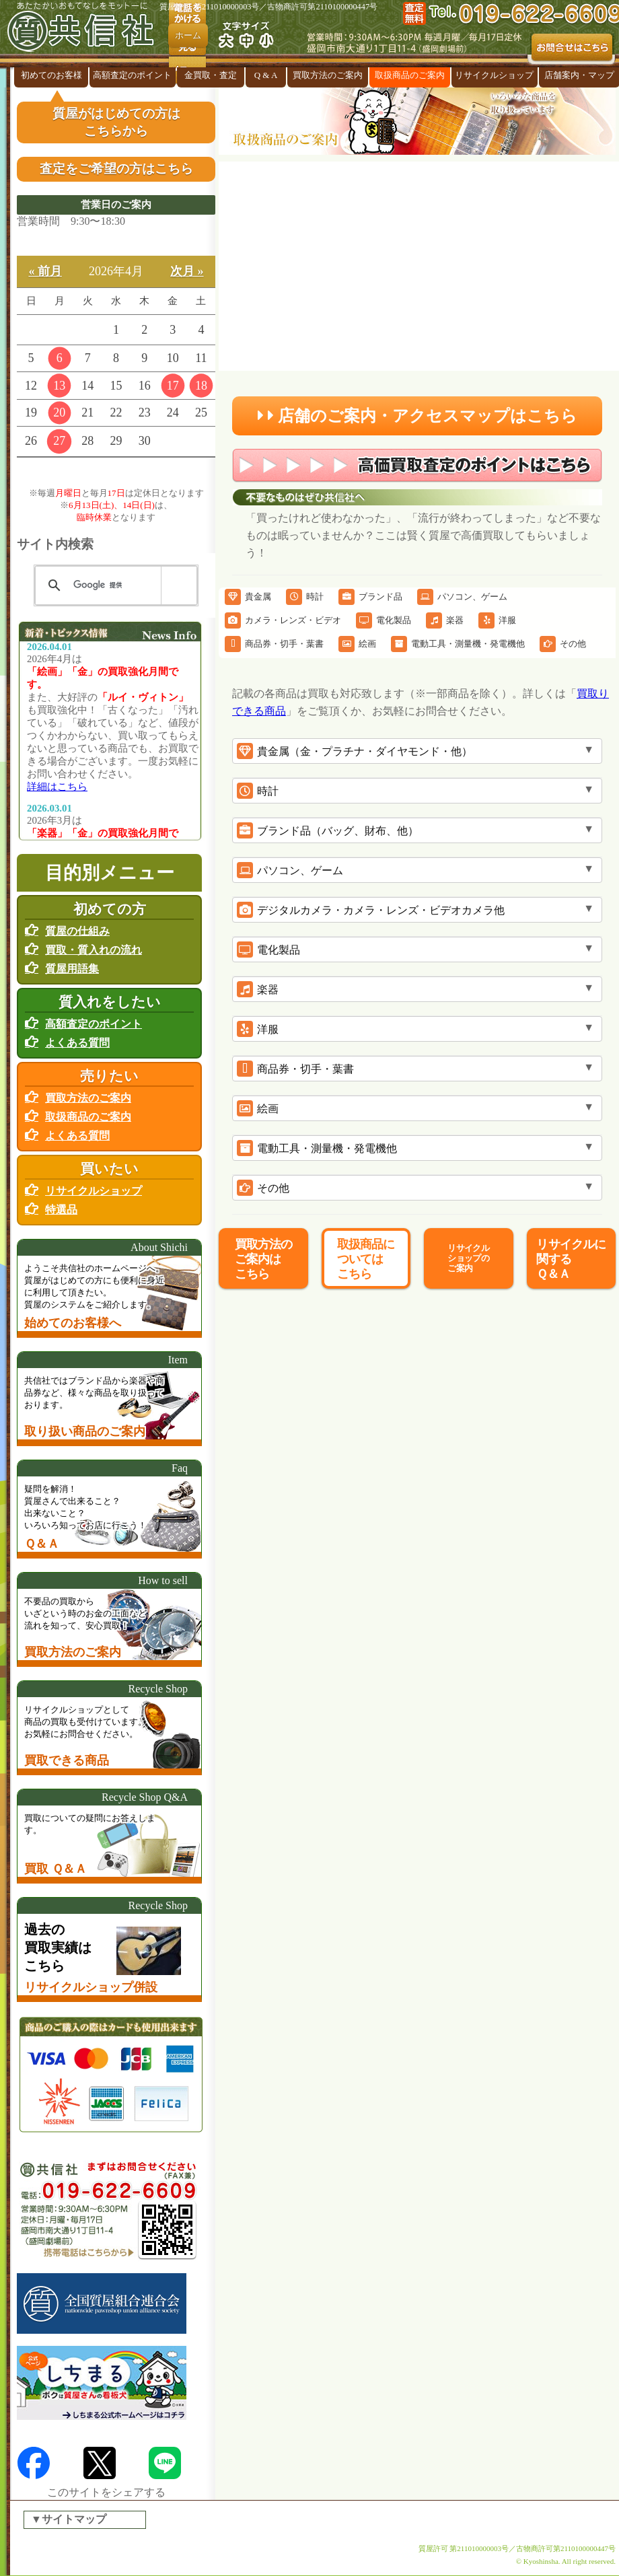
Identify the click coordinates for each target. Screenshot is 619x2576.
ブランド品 (370, 597)
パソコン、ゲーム (462, 597)
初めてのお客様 (51, 75)
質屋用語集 (72, 968)
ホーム (188, 35)
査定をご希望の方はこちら (116, 169)
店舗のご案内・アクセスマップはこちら (417, 416)
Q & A (266, 75)
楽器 (445, 620)
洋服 (497, 620)
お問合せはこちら (572, 49)
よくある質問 (77, 1042)
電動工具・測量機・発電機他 (458, 644)
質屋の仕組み (77, 931)
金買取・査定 (210, 75)
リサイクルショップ (494, 75)
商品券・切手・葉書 (274, 644)
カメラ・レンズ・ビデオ (283, 620)
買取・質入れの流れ (93, 950)
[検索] (113, 585)
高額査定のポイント (132, 75)
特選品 (61, 1209)
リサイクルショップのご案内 (468, 1258)
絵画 (357, 644)
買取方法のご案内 (328, 75)
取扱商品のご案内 (410, 75)
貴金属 (248, 597)
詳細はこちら (57, 786)
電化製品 (383, 620)
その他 (563, 644)
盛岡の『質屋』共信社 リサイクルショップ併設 (84, 33)
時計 (305, 597)
